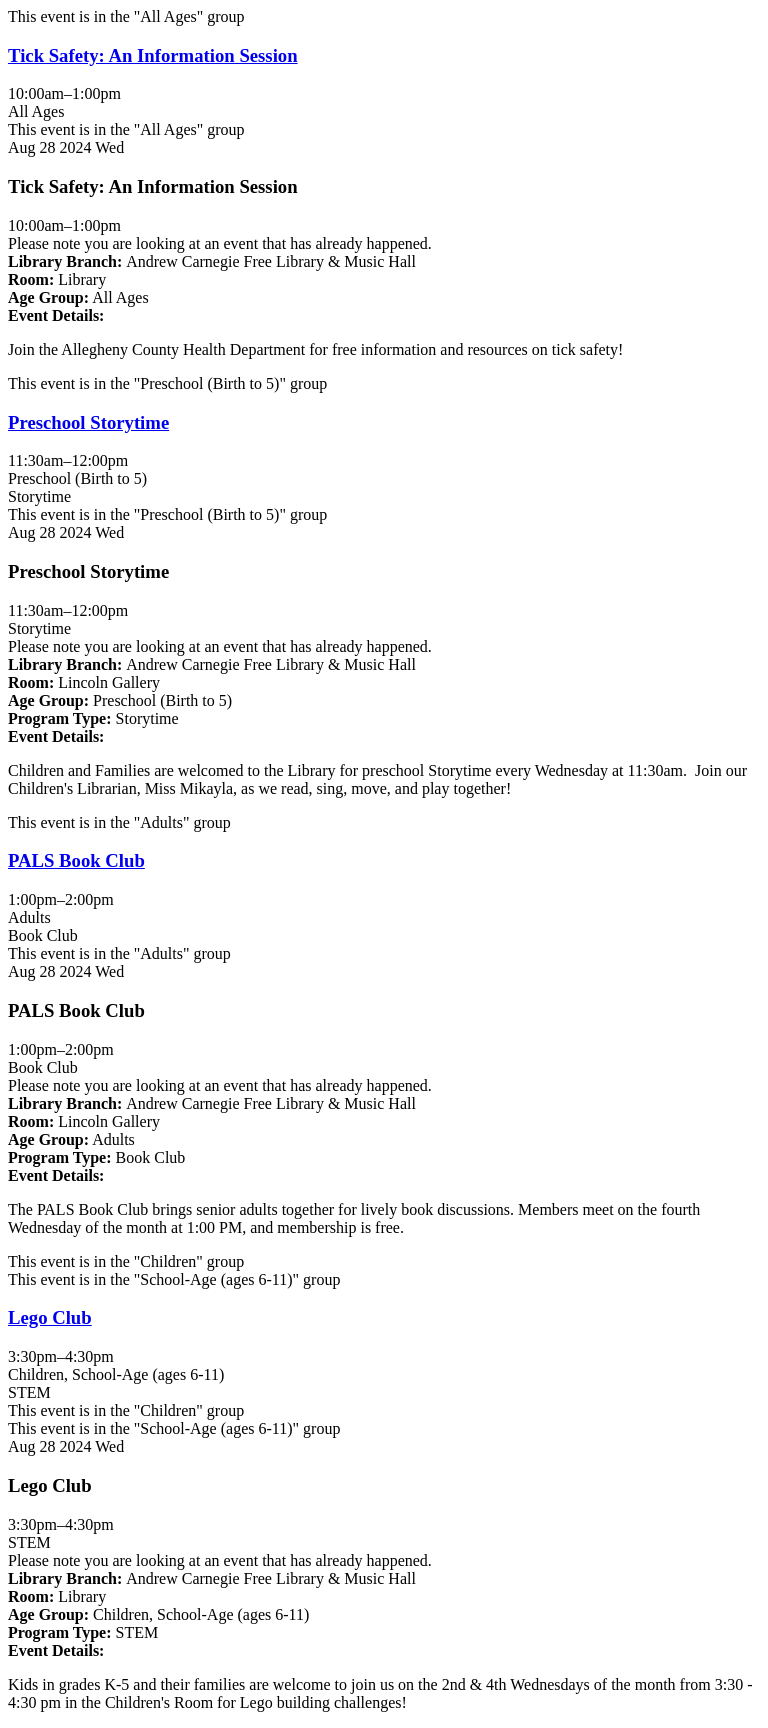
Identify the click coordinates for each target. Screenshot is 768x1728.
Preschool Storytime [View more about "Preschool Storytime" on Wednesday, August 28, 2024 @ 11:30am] (88, 422)
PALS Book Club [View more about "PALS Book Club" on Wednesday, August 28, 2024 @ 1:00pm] (76, 860)
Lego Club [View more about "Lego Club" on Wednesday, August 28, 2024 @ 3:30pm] (50, 1317)
